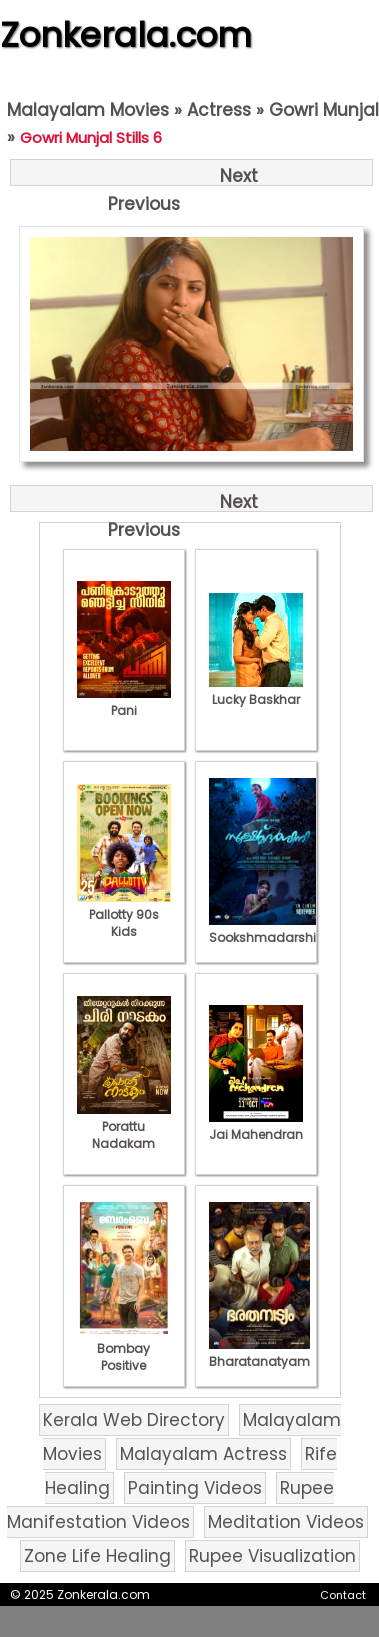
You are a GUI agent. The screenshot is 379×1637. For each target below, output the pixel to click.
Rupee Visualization (272, 1556)
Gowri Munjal (324, 110)
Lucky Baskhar (256, 691)
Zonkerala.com (126, 35)
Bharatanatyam (259, 1353)
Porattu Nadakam (124, 1126)
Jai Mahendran (256, 1126)
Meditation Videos (286, 1522)
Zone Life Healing (97, 1556)
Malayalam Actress (203, 1454)
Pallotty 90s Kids (124, 914)
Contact (343, 1595)
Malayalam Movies (88, 110)
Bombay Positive (124, 1348)
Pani (124, 702)
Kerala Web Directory (134, 1420)
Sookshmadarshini (268, 929)
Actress (219, 110)
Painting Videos (195, 1488)
